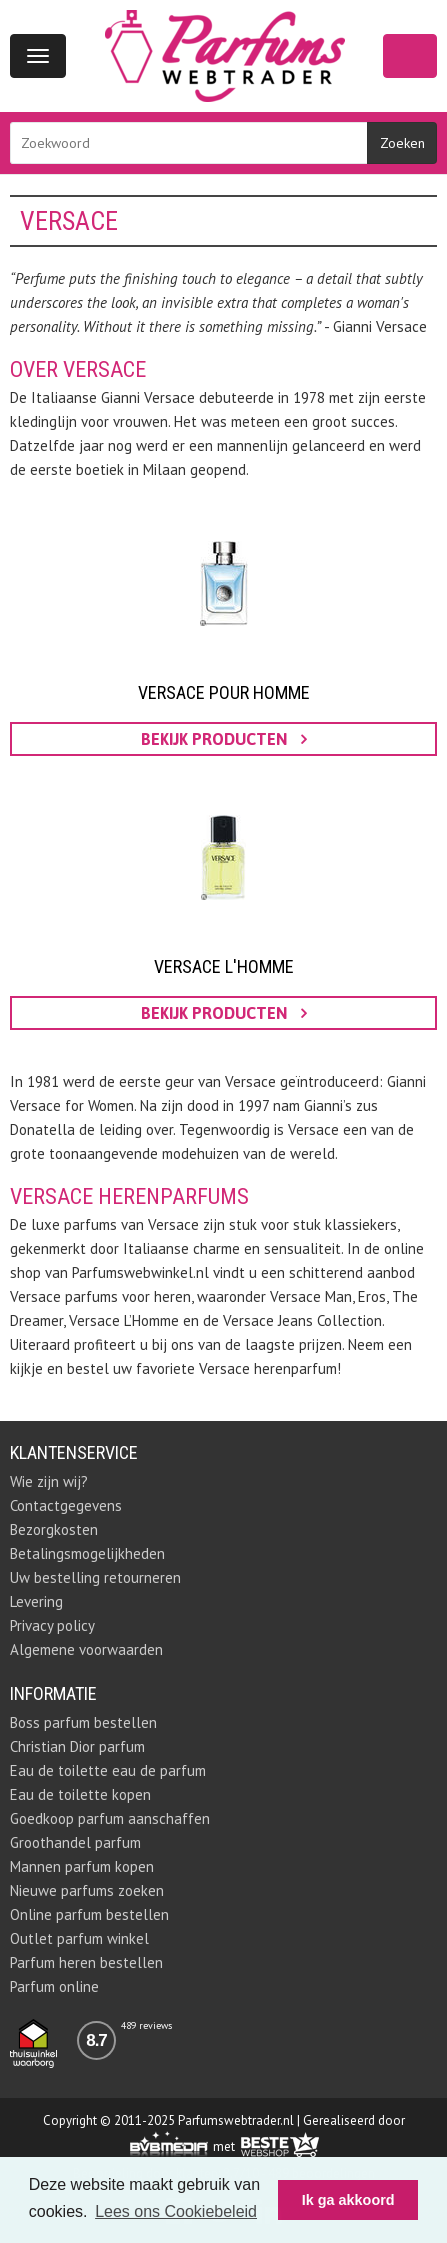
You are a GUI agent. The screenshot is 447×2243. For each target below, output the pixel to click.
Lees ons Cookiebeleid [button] (176, 2211)
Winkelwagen (410, 56)
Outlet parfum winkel (79, 1938)
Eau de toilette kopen (80, 1794)
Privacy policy (52, 1625)
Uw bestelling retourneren (95, 1577)
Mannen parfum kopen (82, 1866)
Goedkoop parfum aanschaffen (110, 1818)
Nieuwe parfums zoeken (87, 1890)
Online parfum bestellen (89, 1914)
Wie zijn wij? (49, 1481)
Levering (36, 1601)
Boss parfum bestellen (83, 1722)
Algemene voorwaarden (86, 1649)
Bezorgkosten (54, 1529)
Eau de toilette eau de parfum (108, 1770)
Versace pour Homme (224, 692)
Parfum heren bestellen (86, 1962)
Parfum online (54, 1986)
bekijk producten (224, 739)
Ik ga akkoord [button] (348, 2200)
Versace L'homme (224, 966)
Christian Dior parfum (77, 1746)
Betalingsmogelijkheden (87, 1553)
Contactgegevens (66, 1505)
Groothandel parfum (75, 1842)
